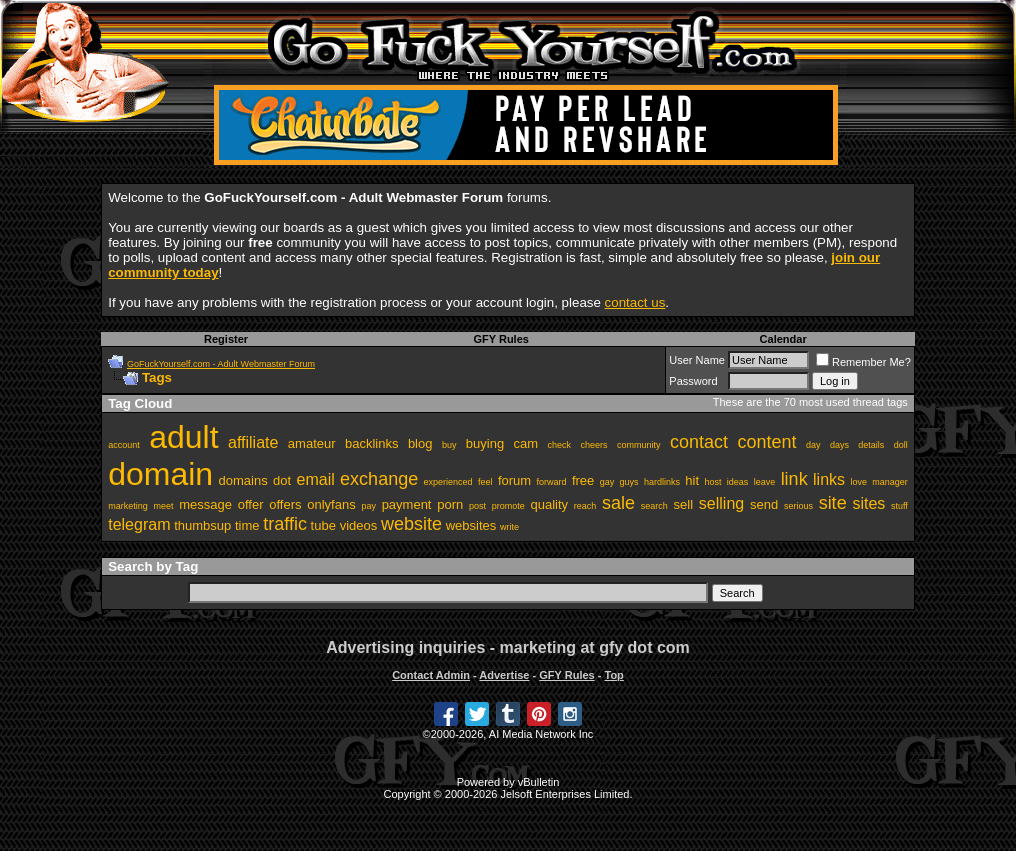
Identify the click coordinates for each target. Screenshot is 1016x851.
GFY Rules (500, 339)
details (871, 445)
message (205, 504)
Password (693, 381)
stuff (899, 506)
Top (613, 675)
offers (285, 504)
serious (798, 506)
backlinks (371, 443)
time (247, 525)
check (560, 445)
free (583, 480)
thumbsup (202, 525)
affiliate (253, 442)
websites (471, 525)
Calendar (783, 339)
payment (407, 504)
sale (618, 503)
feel (485, 482)
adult (183, 437)
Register (226, 339)
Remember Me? (863, 362)
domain (160, 474)
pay (368, 506)
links (829, 479)
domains (243, 480)
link (794, 479)
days (839, 445)
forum (514, 480)
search (654, 506)
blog (420, 443)
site (833, 503)
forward (551, 482)
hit (692, 480)
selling (721, 503)
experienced (448, 482)
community (639, 445)
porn (450, 504)
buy (449, 445)
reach (585, 506)
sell (684, 504)
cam (526, 443)
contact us (635, 302)
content (766, 442)
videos (359, 525)
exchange (379, 479)
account (124, 445)
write (509, 527)
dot (282, 480)
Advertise (504, 675)
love (858, 482)
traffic (285, 524)
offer (251, 504)
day (813, 445)
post (477, 506)
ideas (738, 482)
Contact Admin (431, 675)
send (764, 504)
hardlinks (662, 482)
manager (890, 482)
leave (765, 482)
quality (550, 504)
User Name (697, 360)
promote (508, 506)
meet (163, 506)
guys (629, 482)
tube (323, 525)
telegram (139, 524)
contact (699, 442)
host (712, 482)
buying (485, 443)
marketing (128, 506)
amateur (312, 443)
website (411, 524)
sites (868, 503)
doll (901, 445)
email (316, 479)
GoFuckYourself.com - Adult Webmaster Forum (221, 364)
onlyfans (331, 504)
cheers (594, 445)
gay (607, 482)
